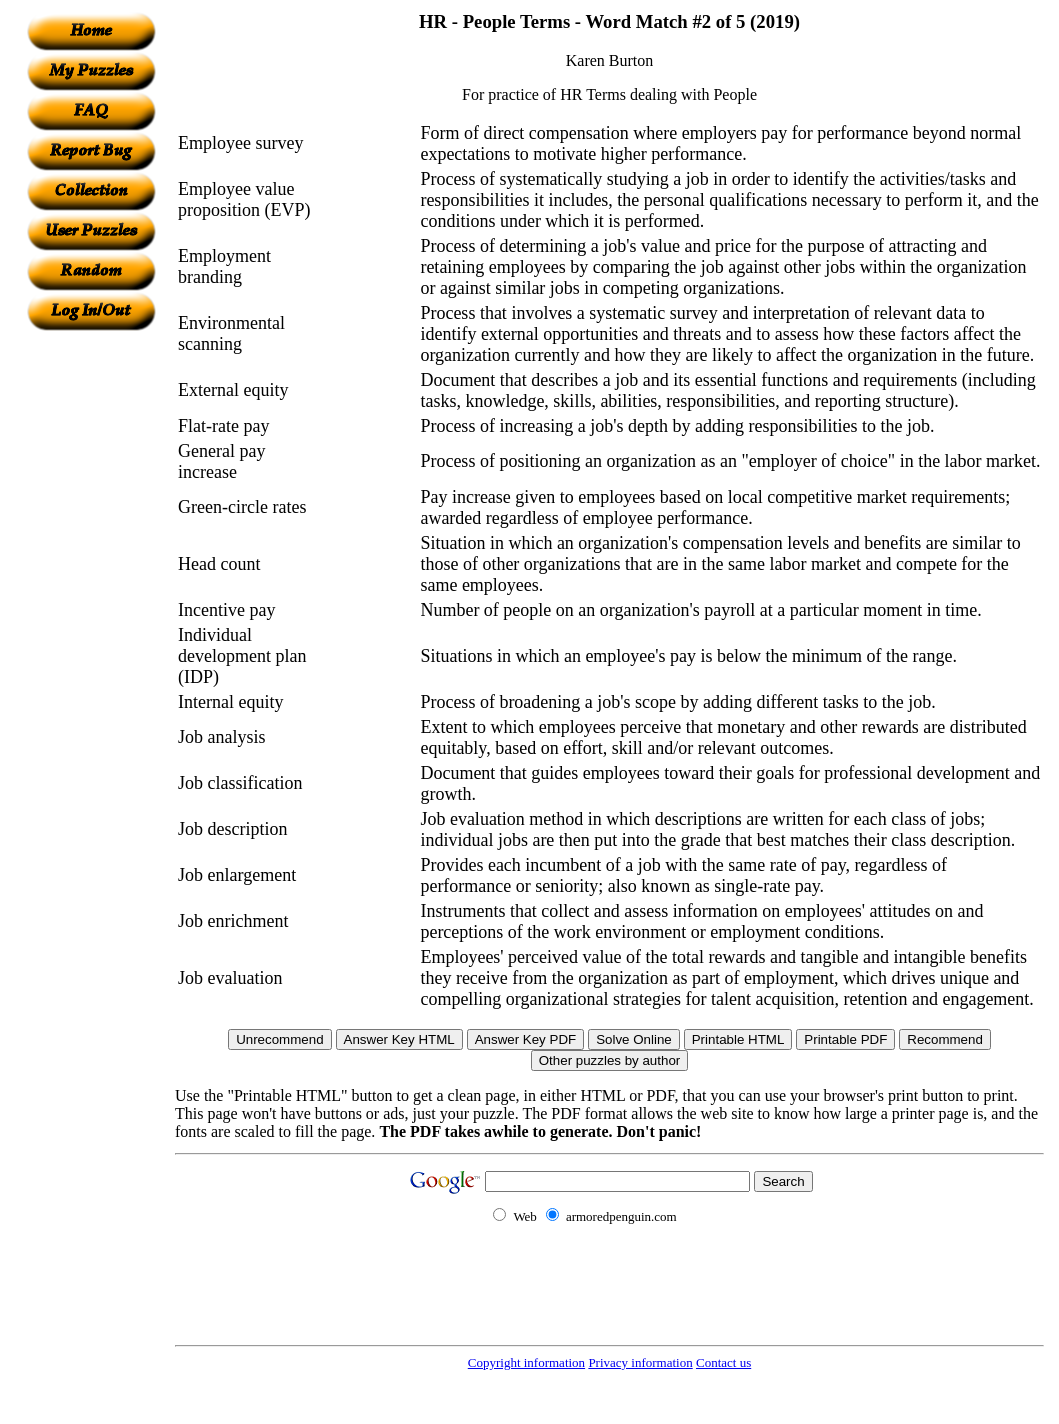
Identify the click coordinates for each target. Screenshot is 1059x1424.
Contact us (723, 1362)
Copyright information (526, 1362)
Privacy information (640, 1362)
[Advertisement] (91, 631)
